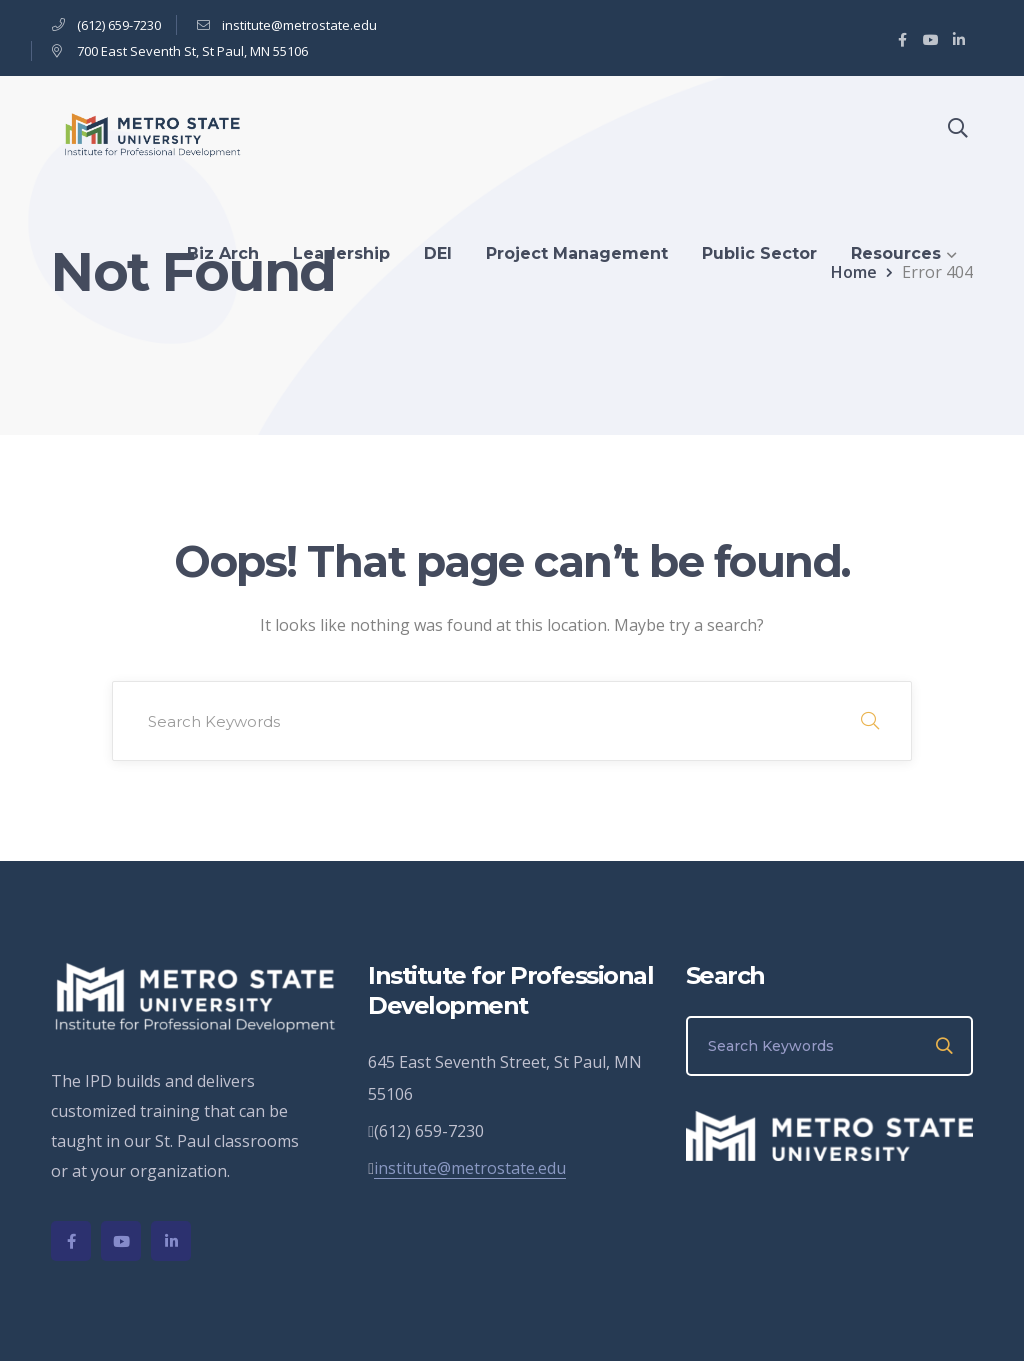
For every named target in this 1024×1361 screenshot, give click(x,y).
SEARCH (870, 721)
